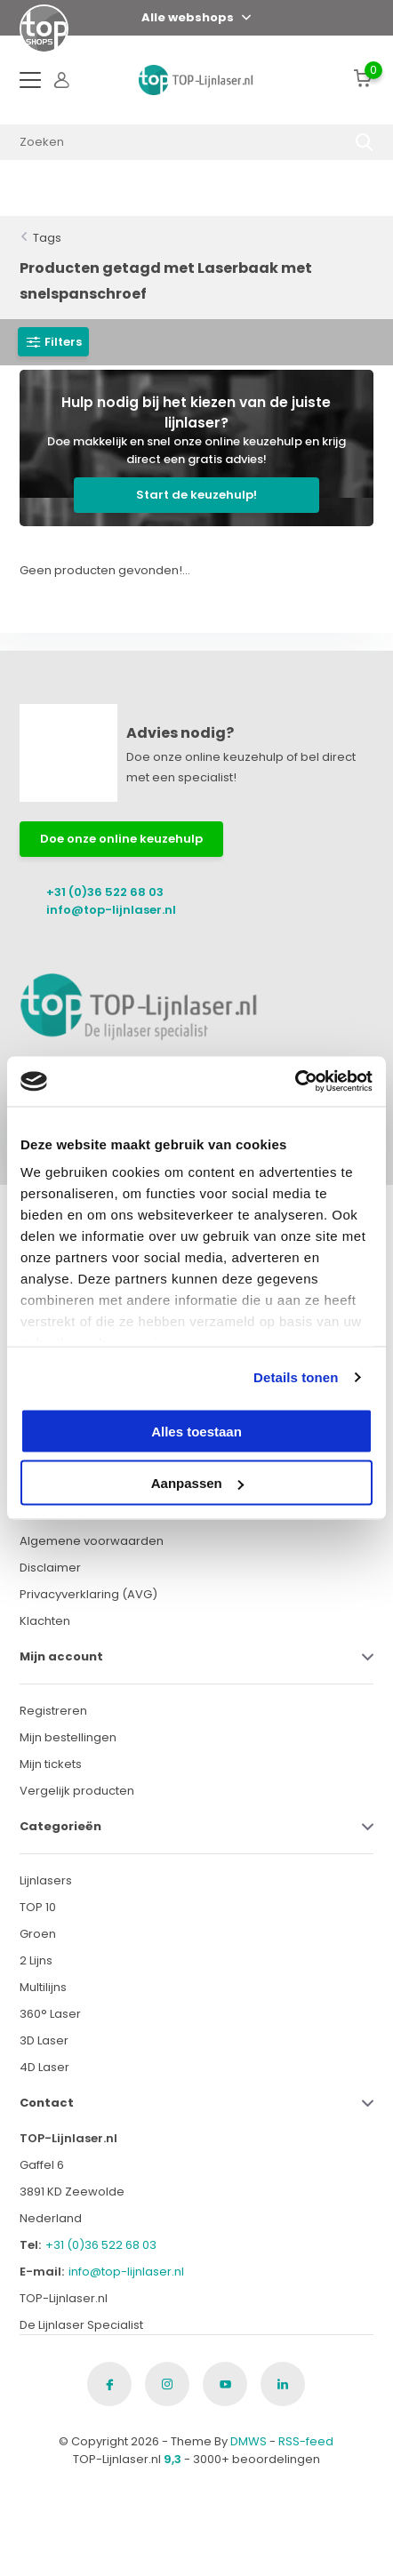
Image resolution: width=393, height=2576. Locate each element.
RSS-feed (305, 2441)
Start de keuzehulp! (196, 494)
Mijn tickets (51, 1764)
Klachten (45, 1620)
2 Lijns (36, 1960)
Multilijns (43, 1987)
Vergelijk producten (77, 1790)
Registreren (53, 1710)
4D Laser (44, 2067)
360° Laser (50, 2013)
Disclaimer (50, 1567)
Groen (38, 1933)
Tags (47, 237)
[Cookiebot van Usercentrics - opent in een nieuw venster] (295, 1081)
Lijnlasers (46, 1880)
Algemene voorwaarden (92, 1540)
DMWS (248, 2441)
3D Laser (44, 2040)
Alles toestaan (196, 1430)
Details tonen (295, 1377)
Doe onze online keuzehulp (121, 838)
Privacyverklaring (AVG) (88, 1594)
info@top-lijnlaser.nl (111, 909)
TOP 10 (38, 1907)
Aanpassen (197, 1483)
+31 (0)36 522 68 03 (105, 892)
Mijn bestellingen (68, 1737)
